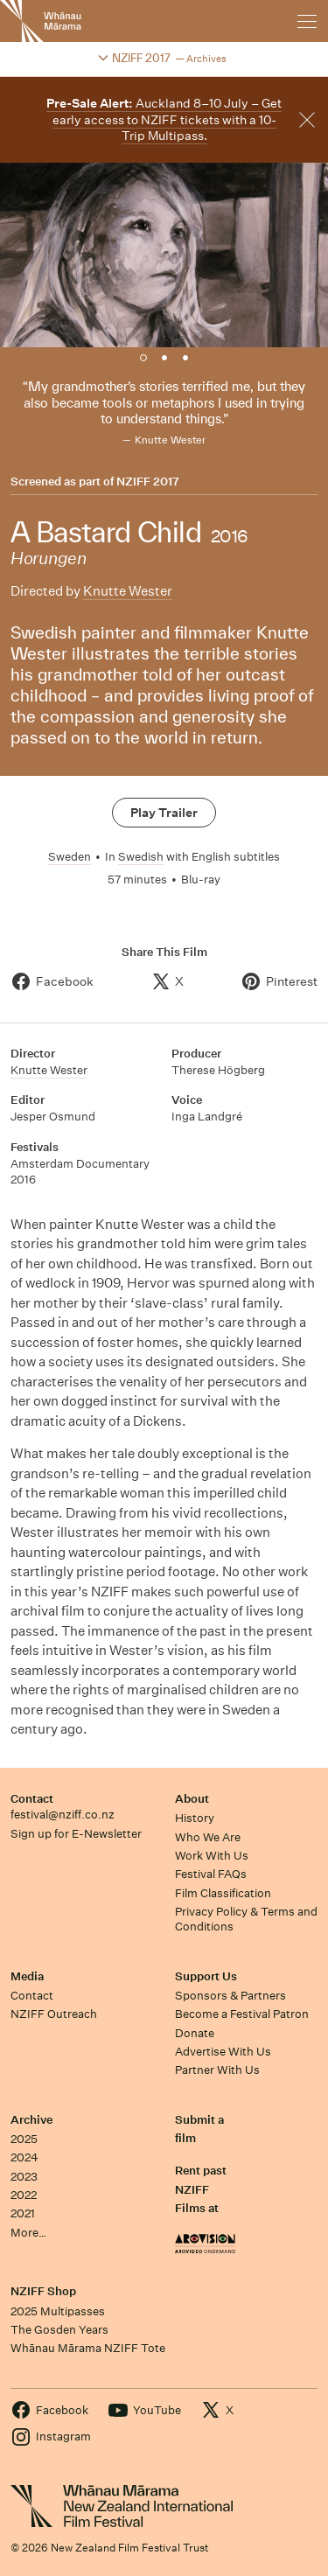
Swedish (141, 856)
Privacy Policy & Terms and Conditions (246, 1919)
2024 (24, 2157)
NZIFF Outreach (53, 2014)
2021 (22, 2213)
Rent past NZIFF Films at (201, 2189)
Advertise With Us (223, 2051)
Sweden (69, 856)
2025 (24, 2139)
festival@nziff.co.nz (62, 1814)
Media (27, 1976)
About (192, 1798)
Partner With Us (217, 2070)
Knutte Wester (127, 591)
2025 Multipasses (57, 2311)
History (194, 1818)
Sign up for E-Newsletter (76, 1833)
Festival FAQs (211, 1874)
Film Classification (223, 1893)
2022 (23, 2195)
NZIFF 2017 (147, 482)
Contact (31, 1798)
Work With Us (211, 1855)
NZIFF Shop (43, 2291)
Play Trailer (164, 812)
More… (28, 2232)
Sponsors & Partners (230, 1995)
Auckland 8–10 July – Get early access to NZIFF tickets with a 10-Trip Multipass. (164, 119)
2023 (24, 2176)
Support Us (206, 1976)
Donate (194, 2033)
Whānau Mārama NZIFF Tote (87, 2348)
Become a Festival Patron (242, 2014)
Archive (31, 2119)
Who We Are (208, 1837)
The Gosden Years (59, 2329)
